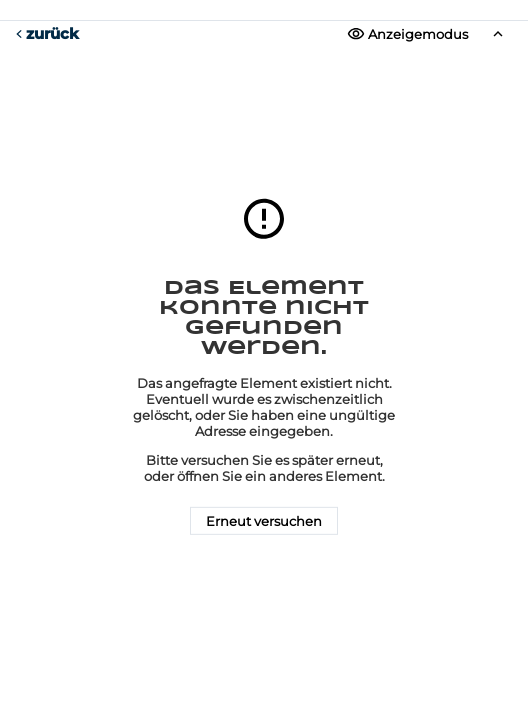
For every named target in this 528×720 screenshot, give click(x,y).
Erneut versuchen (264, 521)
